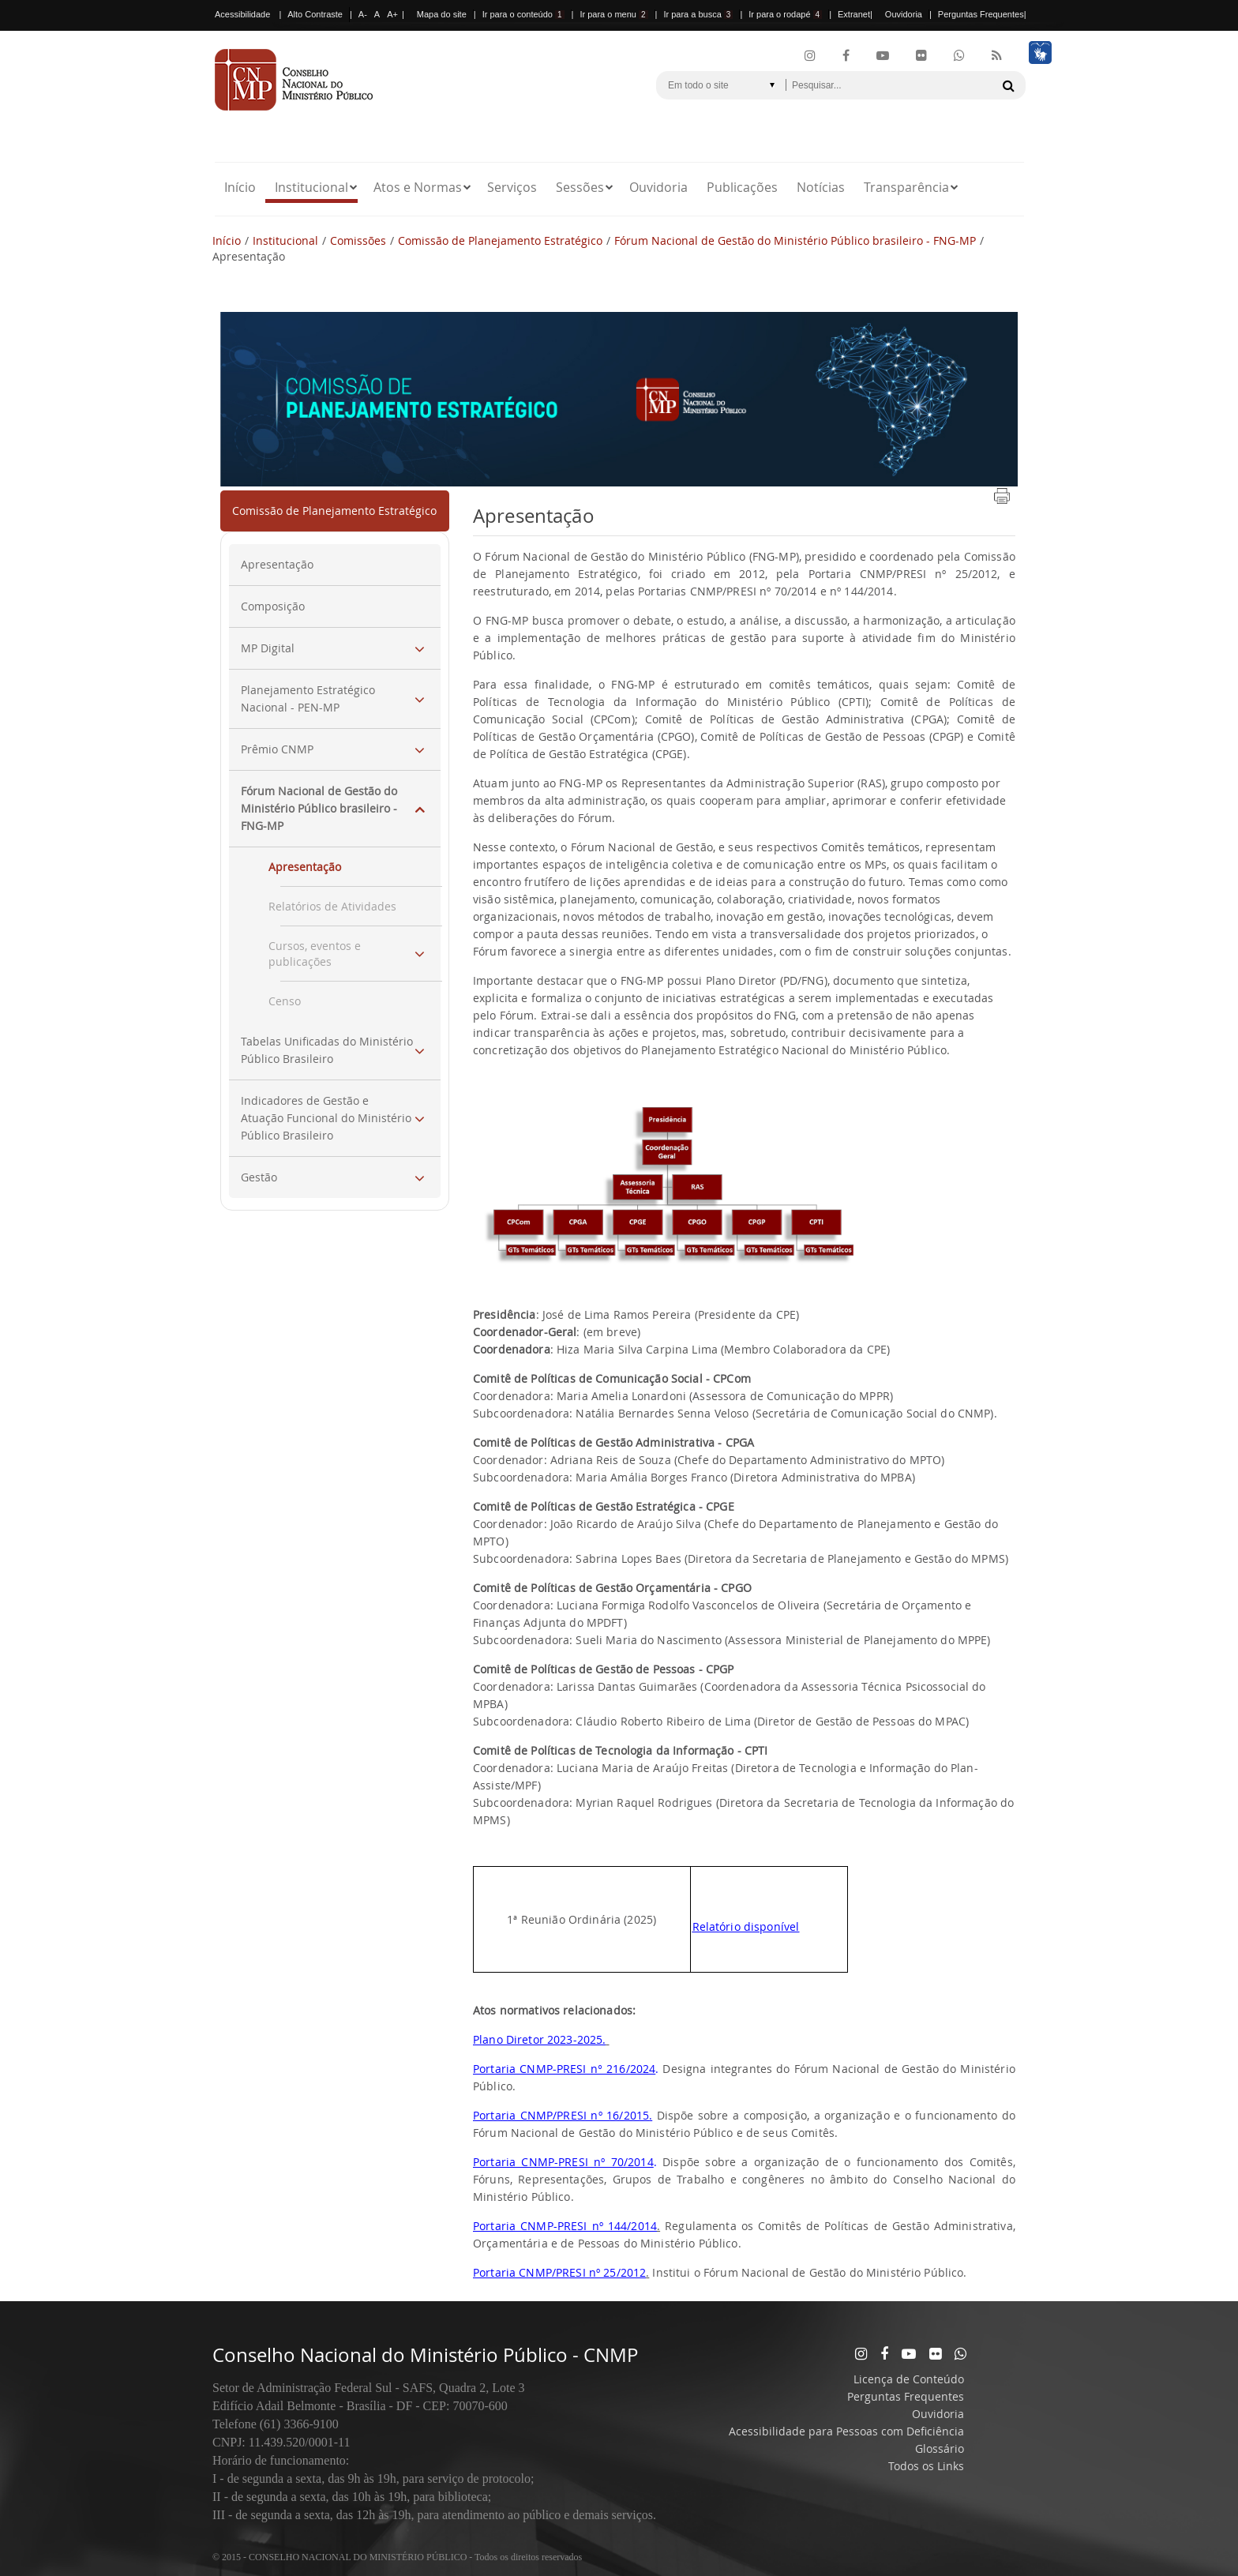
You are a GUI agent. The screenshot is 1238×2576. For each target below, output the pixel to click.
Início (240, 187)
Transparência (906, 187)
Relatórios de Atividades (332, 906)
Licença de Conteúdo (908, 2378)
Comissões (358, 240)
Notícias (821, 187)
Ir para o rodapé (785, 14)
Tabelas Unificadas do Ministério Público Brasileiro (327, 1050)
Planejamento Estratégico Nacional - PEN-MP (308, 698)
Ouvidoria (903, 14)
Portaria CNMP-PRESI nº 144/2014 (565, 2225)
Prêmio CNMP (277, 749)
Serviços (512, 187)
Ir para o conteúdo (523, 14)
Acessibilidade (242, 14)
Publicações (742, 187)
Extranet (854, 14)
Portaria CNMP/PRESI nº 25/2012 (559, 2272)
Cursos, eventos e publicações (314, 953)
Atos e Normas (417, 187)
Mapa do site (442, 14)
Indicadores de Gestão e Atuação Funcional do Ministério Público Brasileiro (326, 1118)
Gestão (259, 1177)
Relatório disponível (746, 1926)
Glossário (939, 2448)
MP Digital (267, 647)
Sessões (580, 187)
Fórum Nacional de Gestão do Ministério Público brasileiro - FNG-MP (795, 240)
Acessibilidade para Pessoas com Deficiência (846, 2431)
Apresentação (277, 564)
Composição (273, 606)
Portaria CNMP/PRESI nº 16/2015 (561, 2115)
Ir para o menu (613, 14)
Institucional (311, 187)
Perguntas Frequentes (981, 14)
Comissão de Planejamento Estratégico (500, 240)
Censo (284, 1000)
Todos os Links (926, 2465)
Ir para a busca (698, 14)
